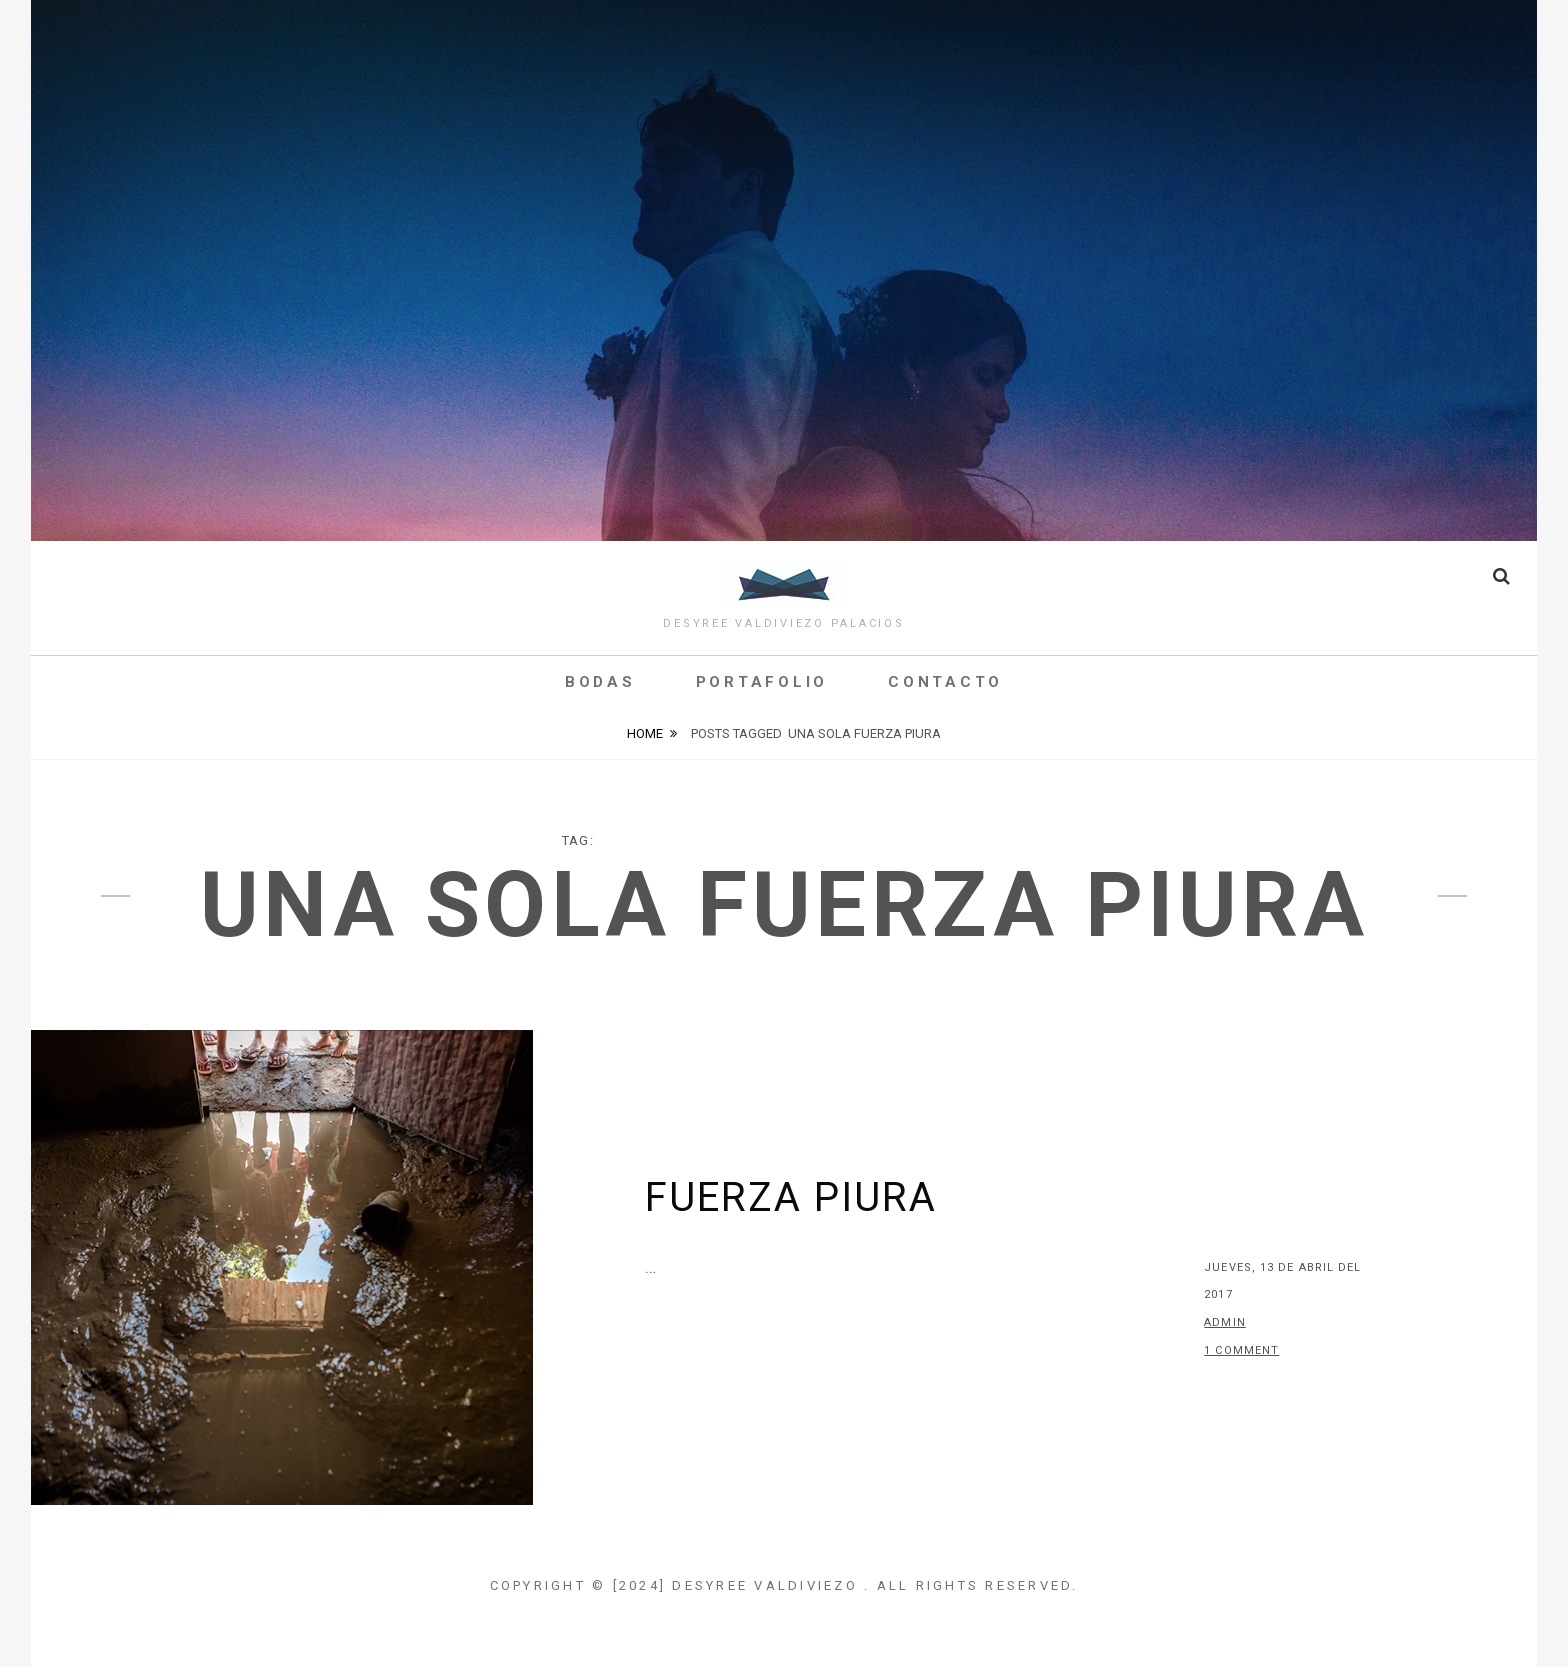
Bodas (600, 682)
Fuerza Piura (791, 1197)
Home (645, 733)
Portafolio (762, 682)
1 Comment (1241, 1350)
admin (1225, 1322)
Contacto (945, 682)
